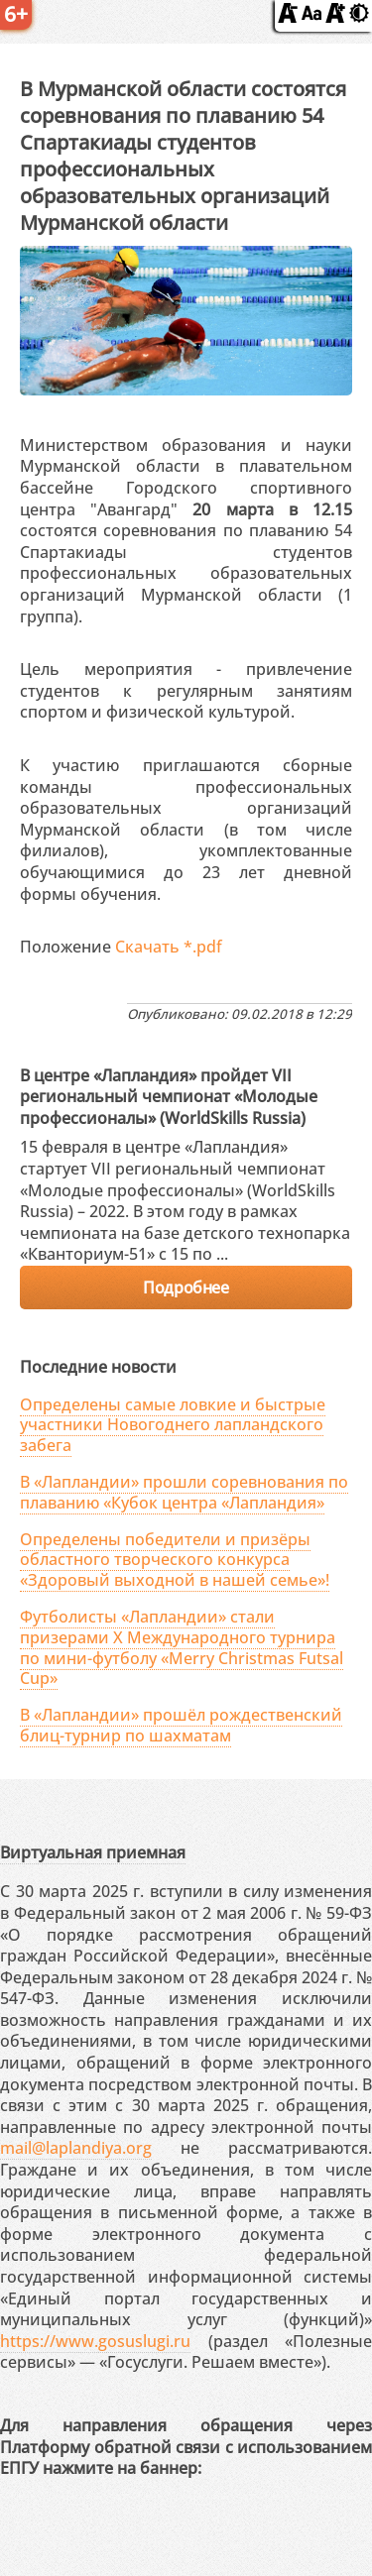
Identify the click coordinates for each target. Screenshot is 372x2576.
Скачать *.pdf (168, 946)
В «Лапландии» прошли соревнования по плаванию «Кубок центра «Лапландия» (184, 1492)
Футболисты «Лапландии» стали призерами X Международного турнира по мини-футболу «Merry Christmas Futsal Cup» (181, 1647)
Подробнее (185, 1287)
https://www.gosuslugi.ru (95, 2341)
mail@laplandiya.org (76, 2148)
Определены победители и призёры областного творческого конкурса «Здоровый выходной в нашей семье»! (174, 1560)
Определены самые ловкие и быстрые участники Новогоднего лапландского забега (172, 1425)
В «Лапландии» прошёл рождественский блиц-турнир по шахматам (181, 1725)
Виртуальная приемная (93, 1852)
